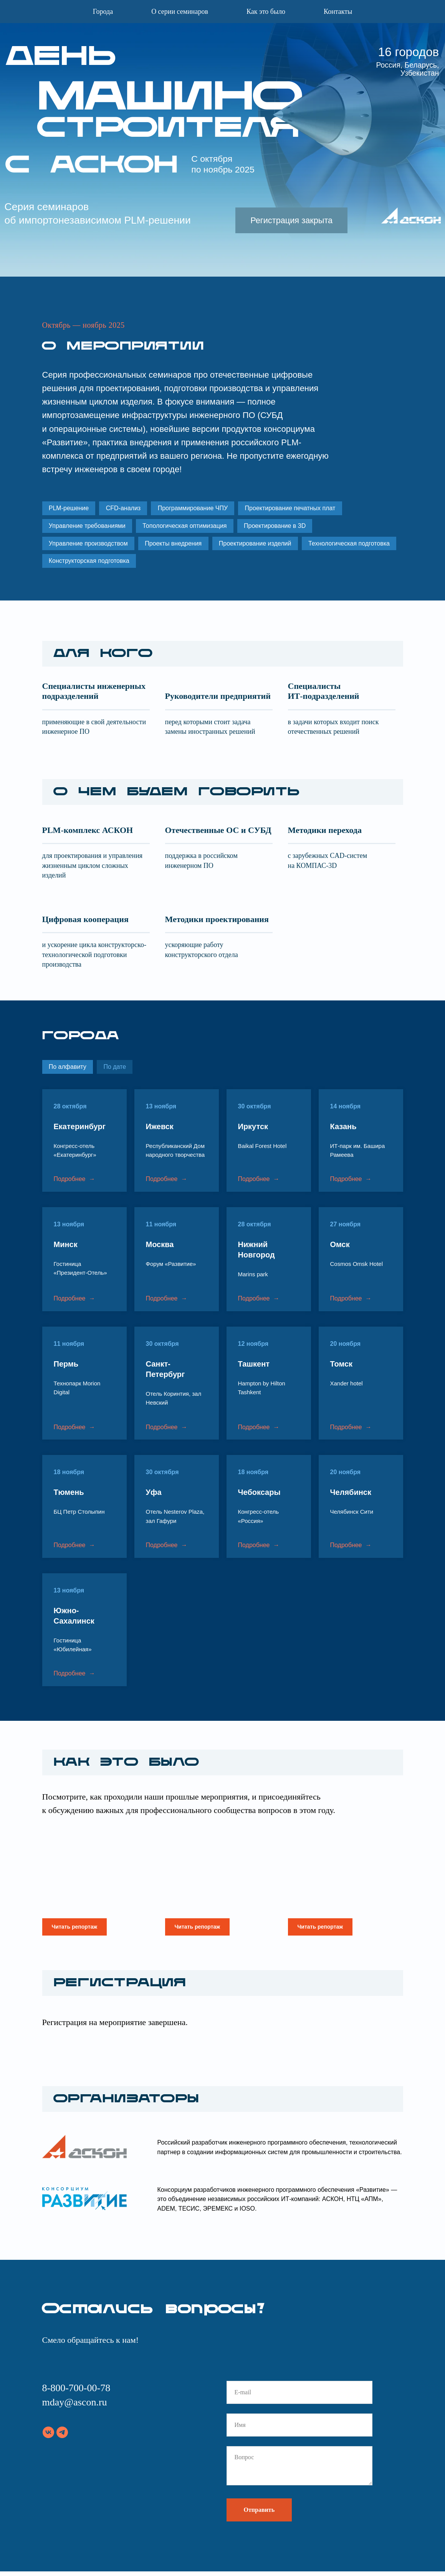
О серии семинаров (179, 11)
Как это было (265, 11)
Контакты (338, 11)
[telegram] (62, 2437)
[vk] (48, 2437)
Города (103, 11)
